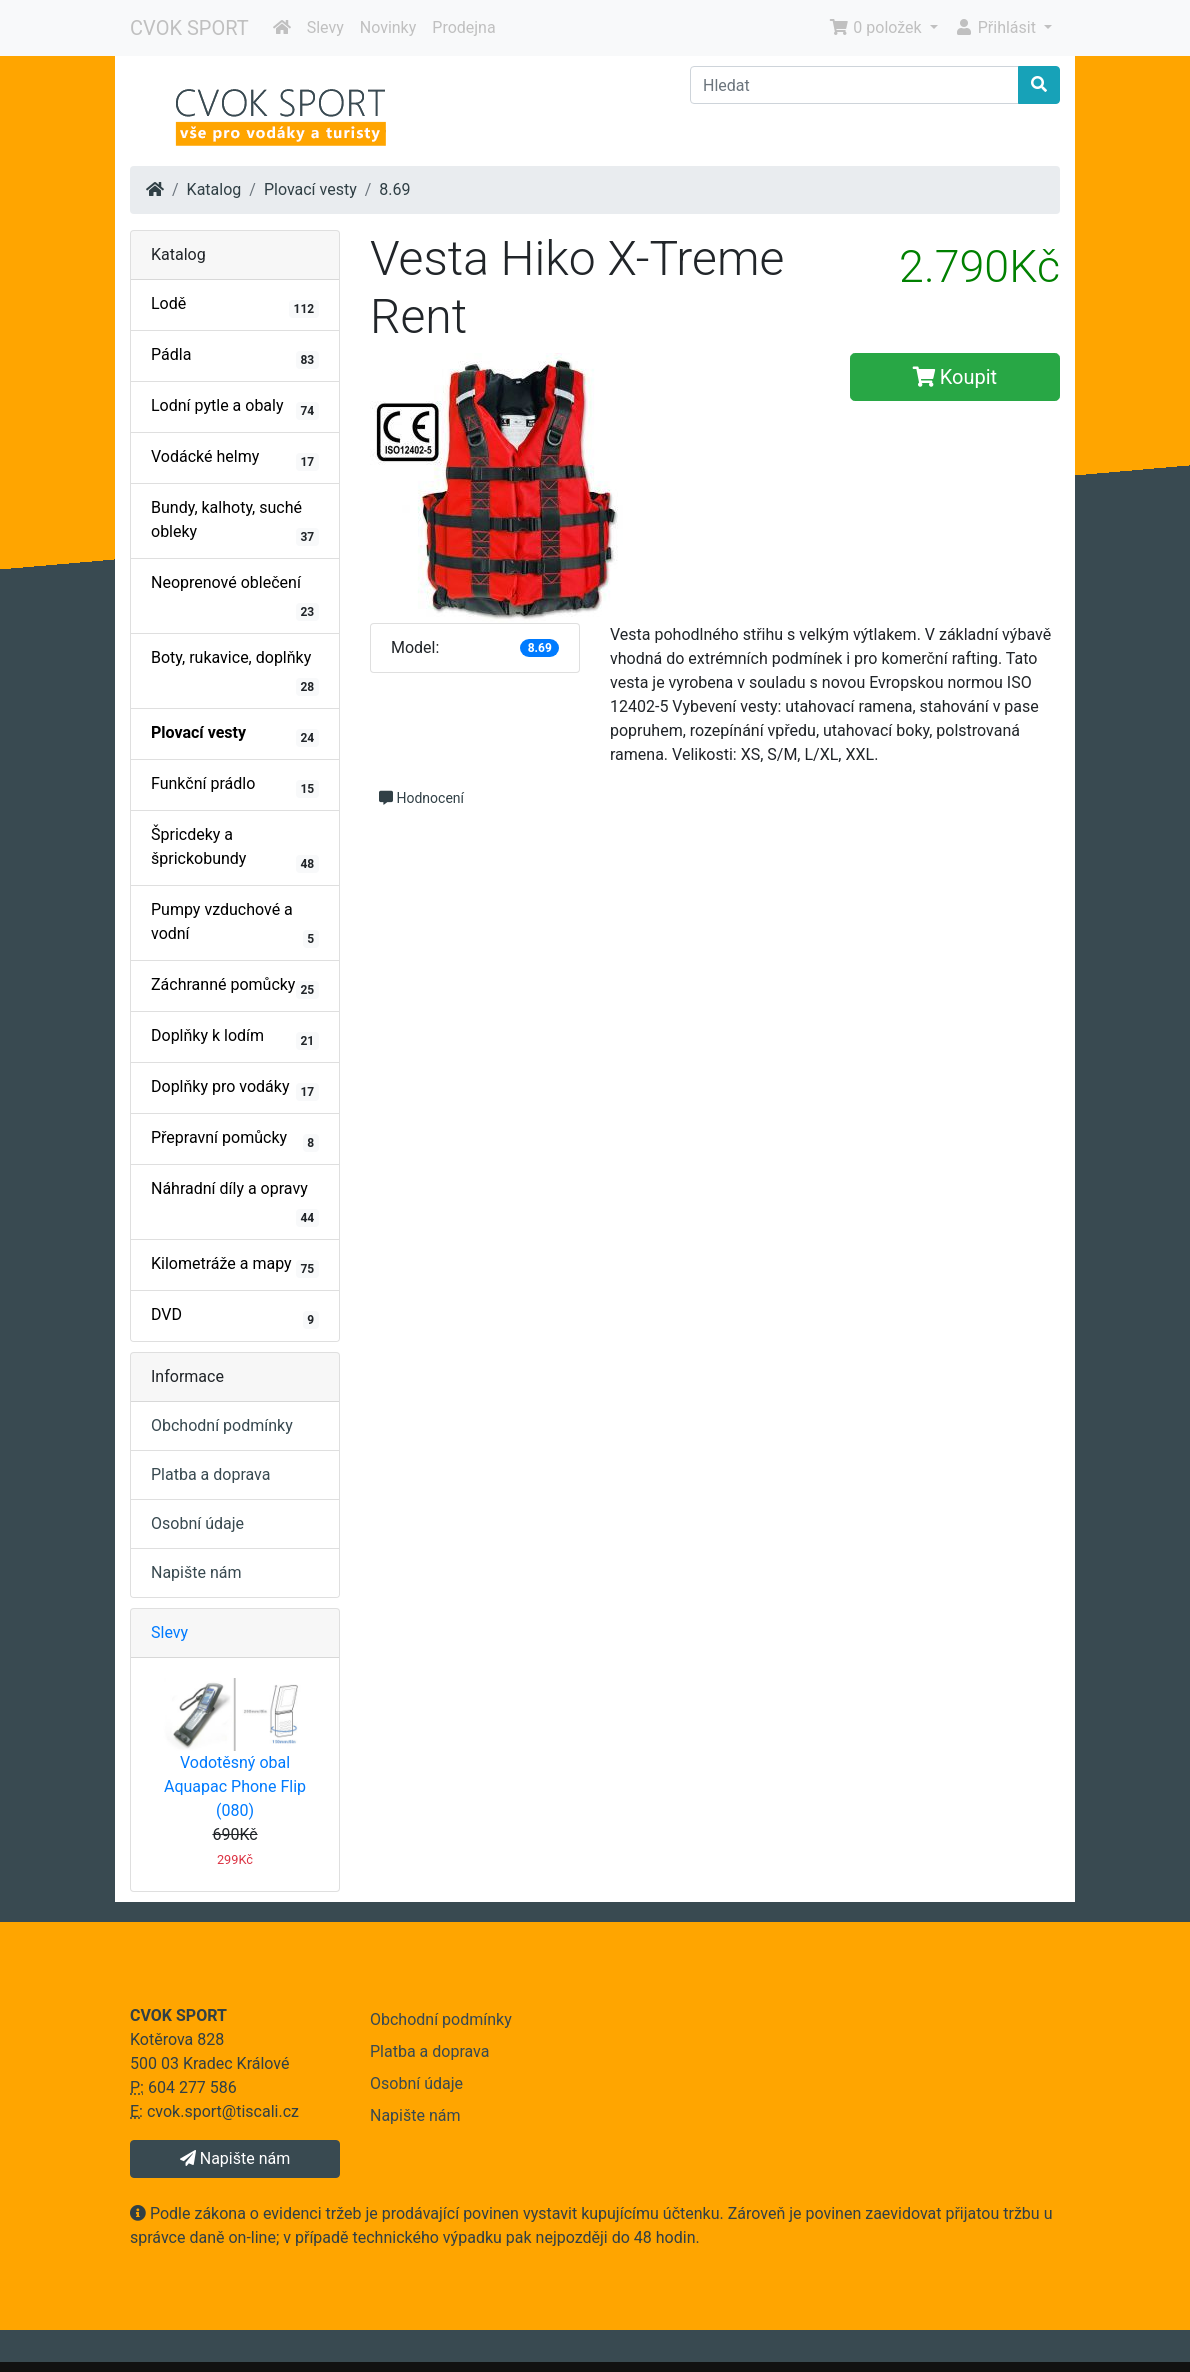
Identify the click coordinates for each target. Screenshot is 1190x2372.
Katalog (214, 189)
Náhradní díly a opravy (235, 1203)
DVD (235, 1317)
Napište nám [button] (235, 2158)
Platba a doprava (210, 1474)
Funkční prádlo (235, 786)
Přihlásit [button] (997, 27)
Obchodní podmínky (222, 1425)
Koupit (955, 377)
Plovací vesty (310, 189)
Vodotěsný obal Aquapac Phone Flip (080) (235, 1786)
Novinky (388, 27)
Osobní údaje (197, 1523)
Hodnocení (421, 798)
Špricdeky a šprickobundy (235, 849)
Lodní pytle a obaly (235, 408)
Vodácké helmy (235, 459)
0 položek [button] (877, 27)
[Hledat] (854, 85)
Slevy (325, 27)
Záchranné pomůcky (235, 987)
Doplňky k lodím (235, 1038)
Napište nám (196, 1572)
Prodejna (463, 27)
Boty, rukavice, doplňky (235, 672)
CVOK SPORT (189, 28)
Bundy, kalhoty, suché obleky (235, 522)
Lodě (235, 306)
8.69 (394, 189)
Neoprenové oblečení (235, 597)
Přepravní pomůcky (235, 1140)
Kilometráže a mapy (235, 1266)
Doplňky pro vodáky (235, 1089)
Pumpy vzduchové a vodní (235, 924)
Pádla (235, 357)
